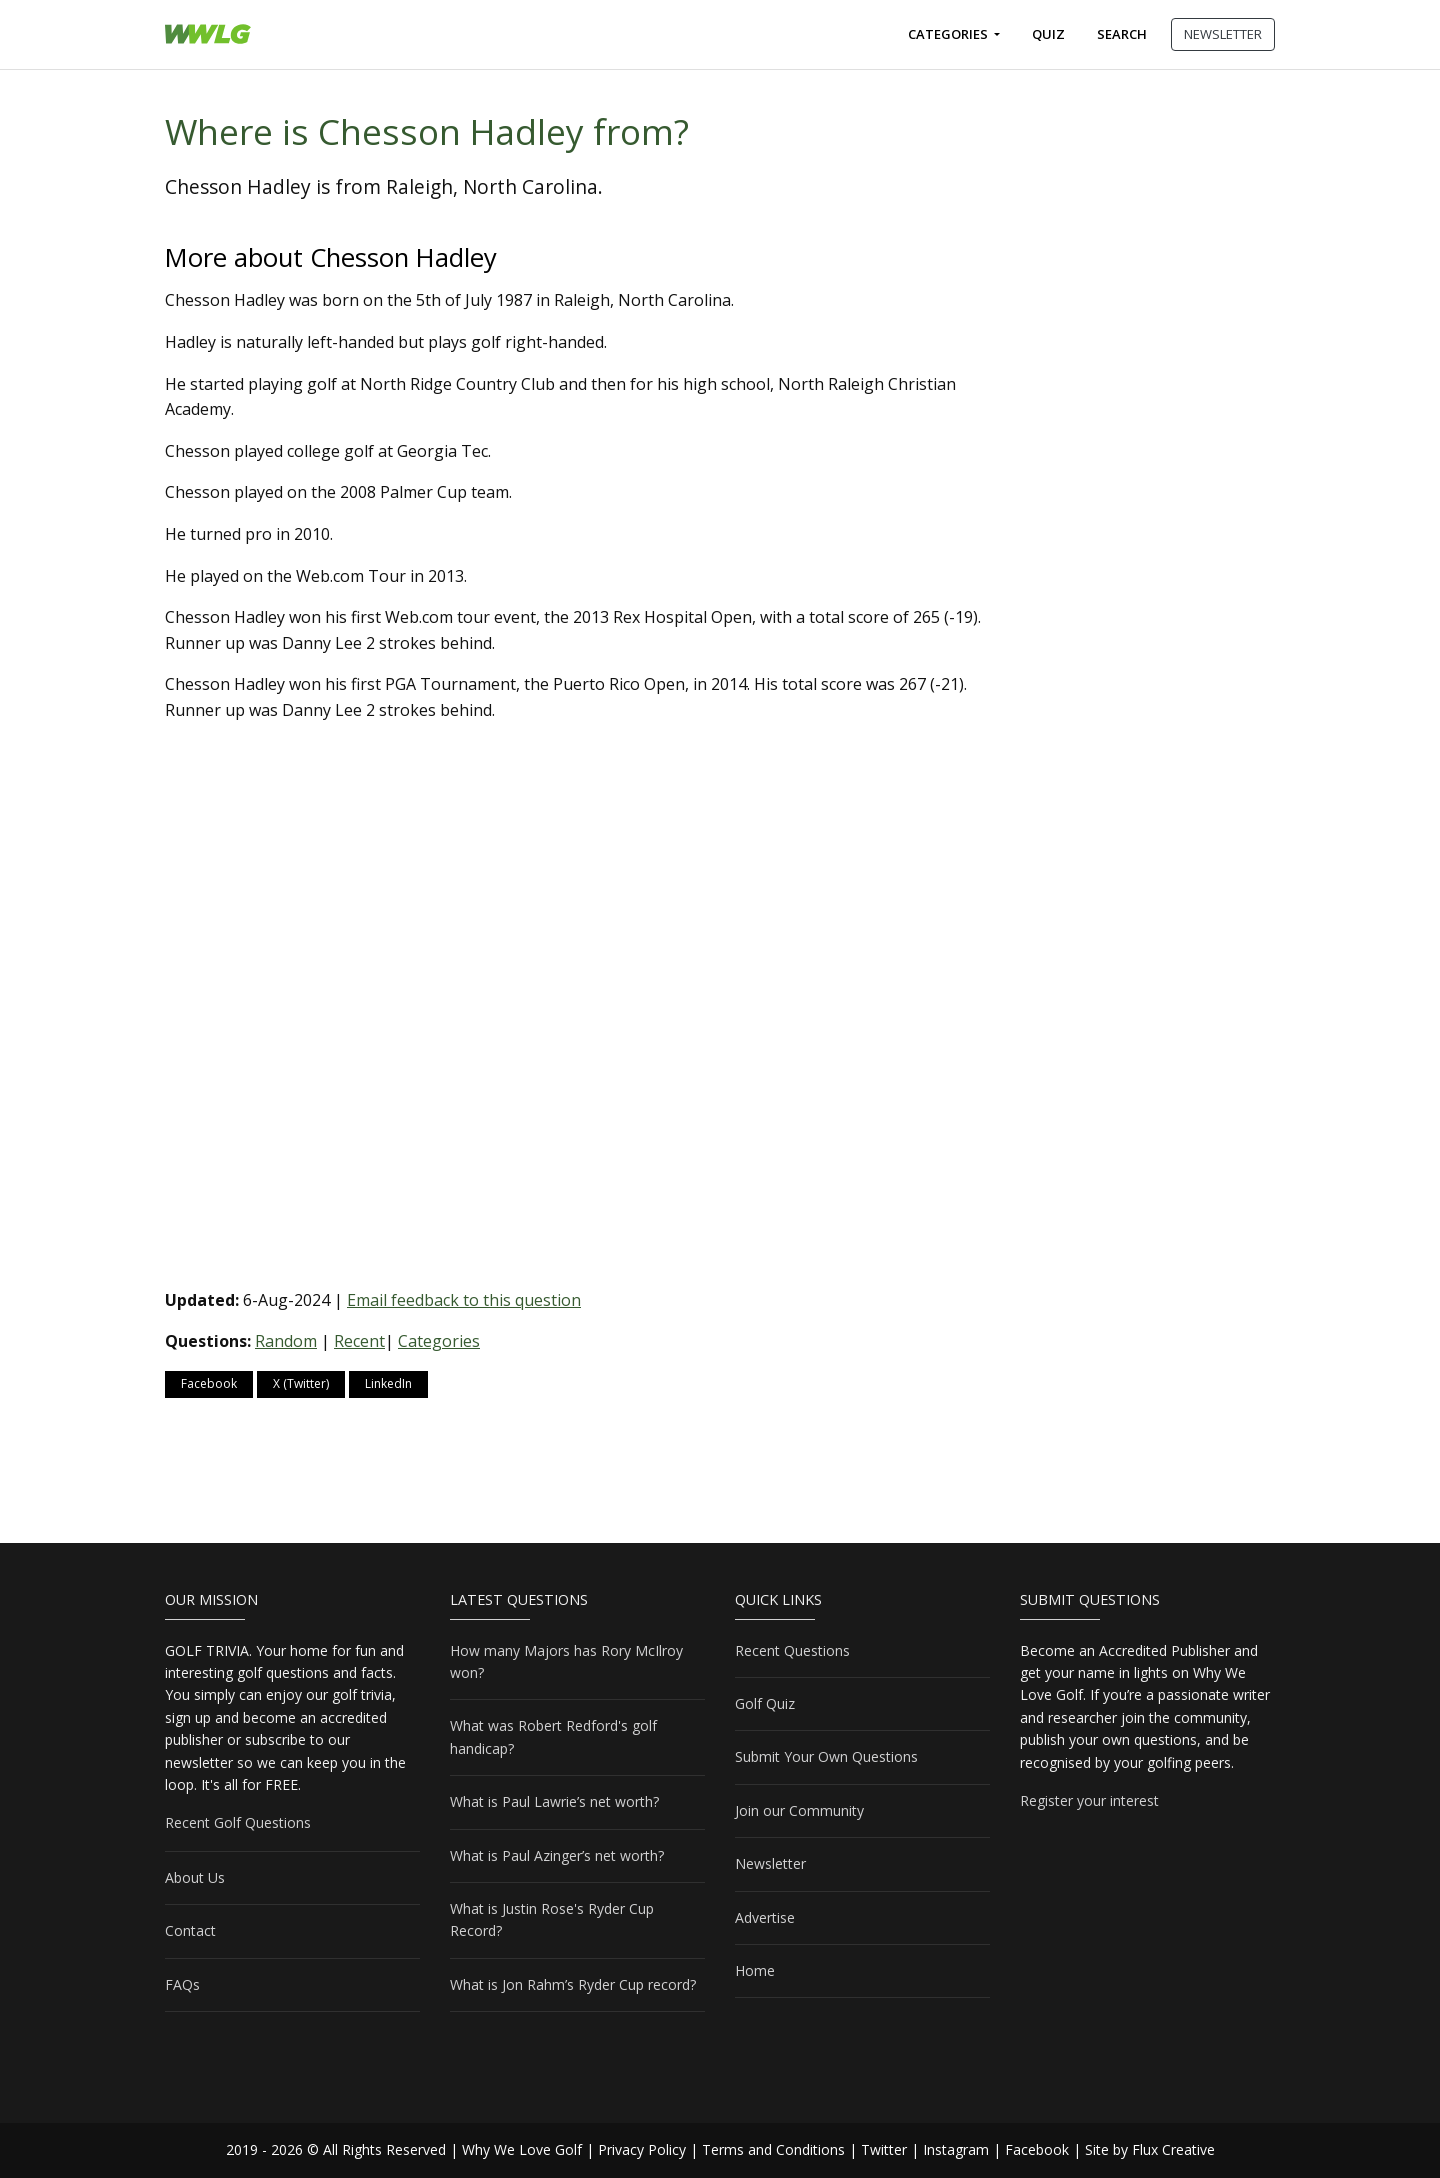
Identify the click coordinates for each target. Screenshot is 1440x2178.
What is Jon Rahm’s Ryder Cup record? (573, 1984)
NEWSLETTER (1223, 34)
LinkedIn (388, 1383)
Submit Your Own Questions (826, 1756)
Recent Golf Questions (238, 1822)
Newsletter (770, 1863)
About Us (195, 1877)
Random (286, 1341)
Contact (190, 1930)
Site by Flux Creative (1150, 2149)
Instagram (956, 2149)
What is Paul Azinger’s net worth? (557, 1855)
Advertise (765, 1917)
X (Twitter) (301, 1383)
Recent (359, 1341)
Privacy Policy (642, 2149)
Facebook (209, 1383)
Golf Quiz (765, 1703)
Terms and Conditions (773, 2149)
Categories (949, 34)
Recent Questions (792, 1650)
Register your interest (1089, 1800)
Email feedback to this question (464, 1300)
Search (1122, 34)
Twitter (884, 2149)
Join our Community (799, 1810)
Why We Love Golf (522, 2149)
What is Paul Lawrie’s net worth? (554, 1801)
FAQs (182, 1984)
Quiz (1048, 34)
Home (755, 1970)
